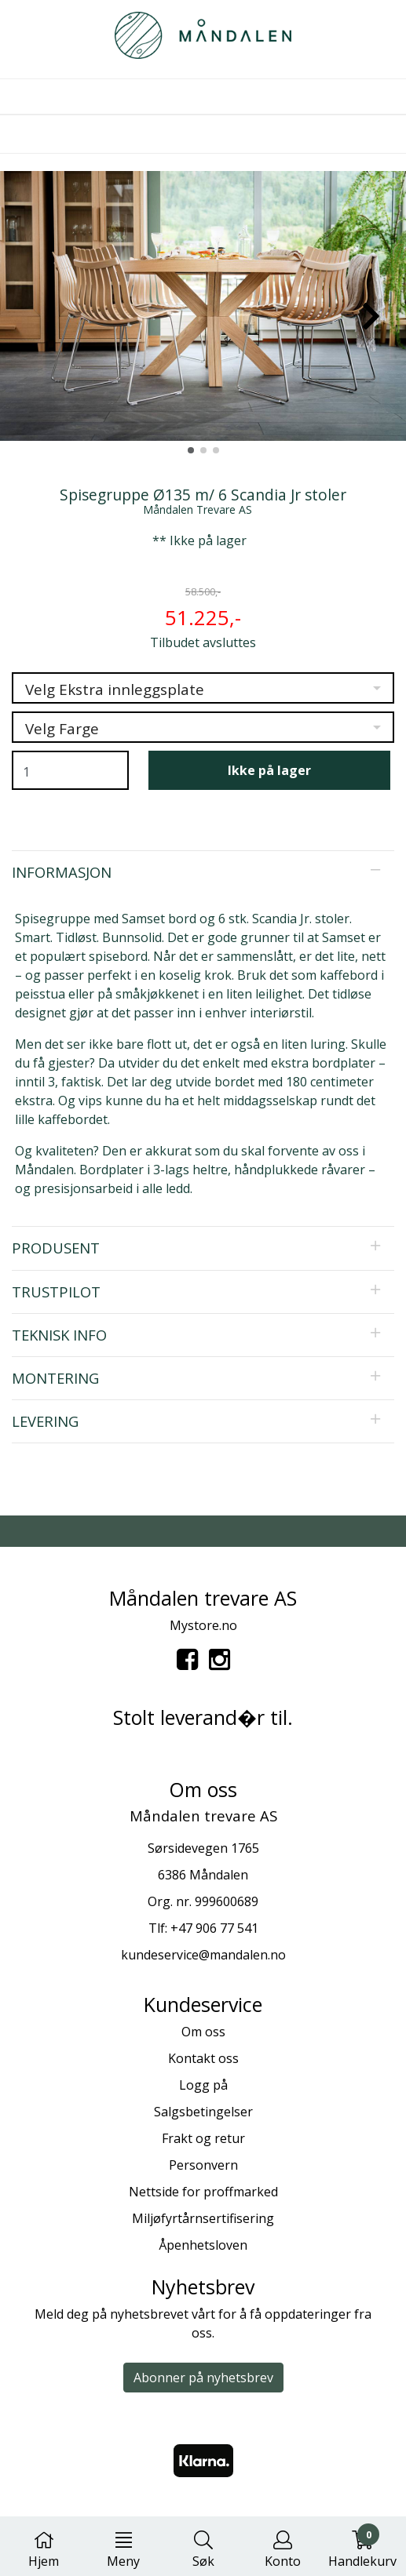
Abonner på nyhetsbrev (203, 2377)
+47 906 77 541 (214, 1928)
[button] (191, 450)
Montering (55, 1378)
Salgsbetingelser (203, 2111)
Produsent (56, 1247)
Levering (45, 1421)
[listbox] (203, 688)
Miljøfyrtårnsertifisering (203, 2218)
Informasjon (62, 872)
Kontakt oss (203, 2058)
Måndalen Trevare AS (197, 509)
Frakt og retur (203, 2138)
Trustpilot (56, 1291)
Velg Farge (62, 729)
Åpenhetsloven (203, 2245)
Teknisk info (59, 1334)
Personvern (203, 2165)
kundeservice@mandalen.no (203, 1954)
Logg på (203, 2085)
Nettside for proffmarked (203, 2191)
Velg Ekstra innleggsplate (114, 689)
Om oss (203, 2031)
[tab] (203, 872)
